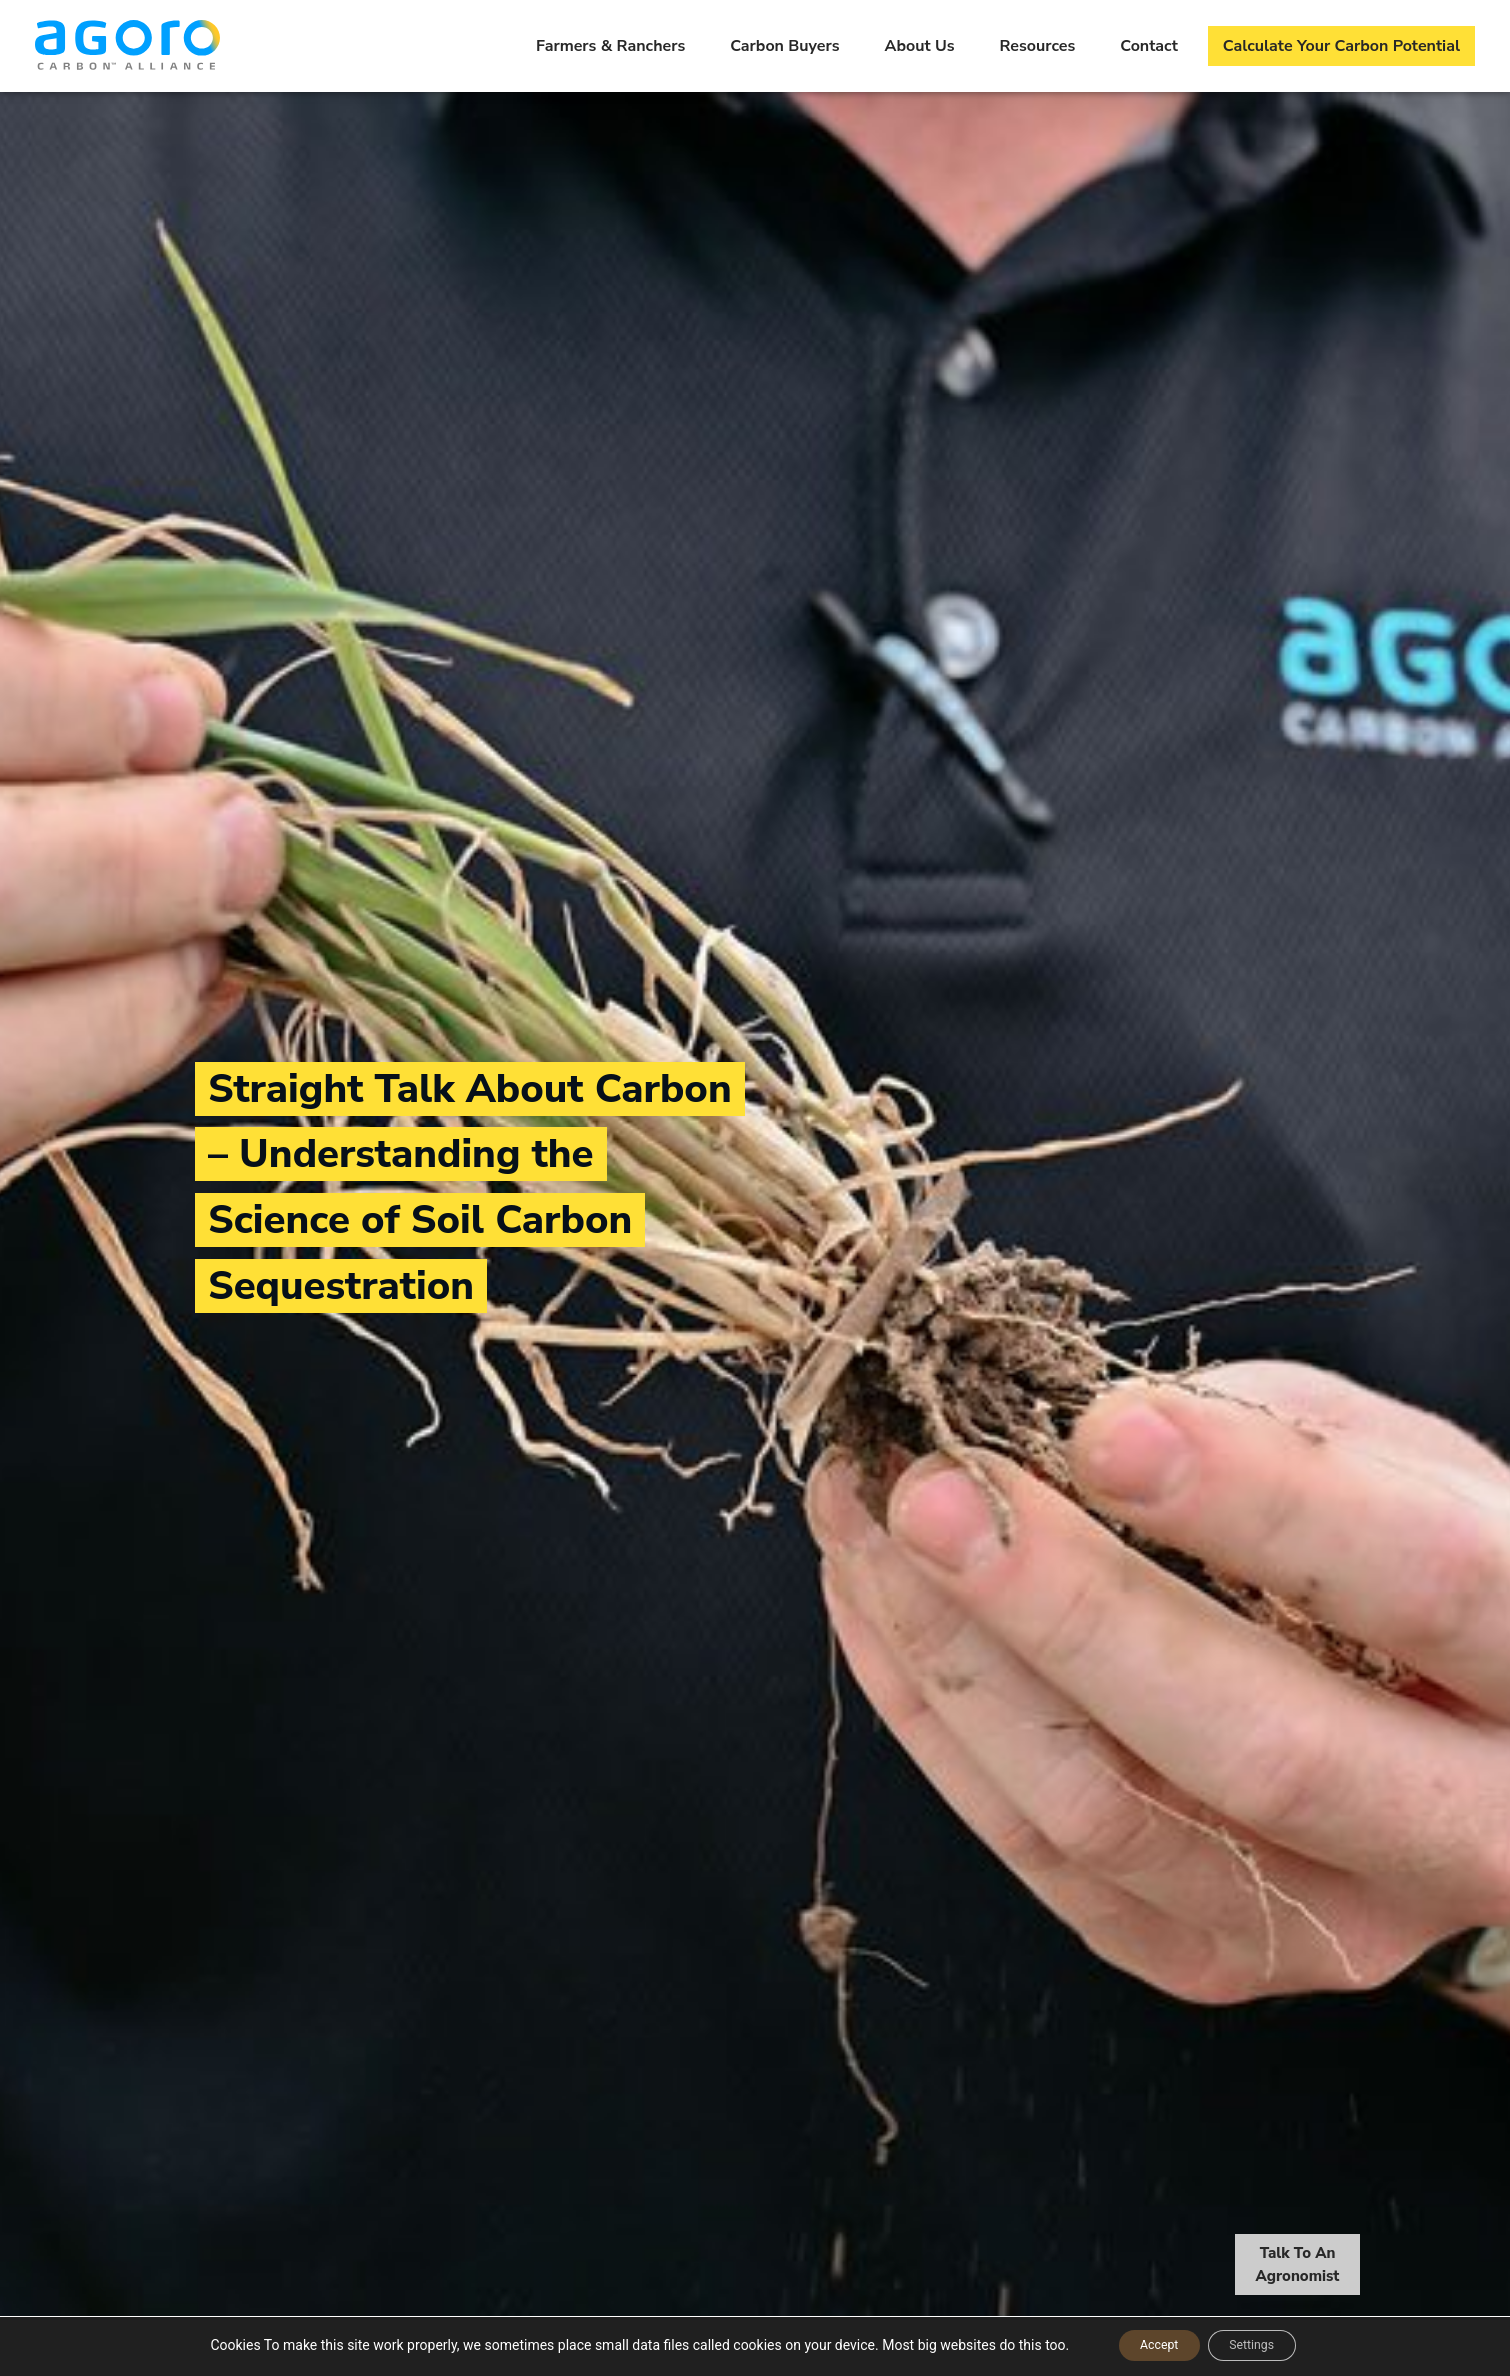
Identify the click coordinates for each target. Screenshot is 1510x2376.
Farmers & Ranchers (610, 46)
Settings (1262, 2345)
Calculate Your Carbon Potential (1341, 46)
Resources (1038, 46)
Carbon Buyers (784, 46)
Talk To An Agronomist (1298, 2266)
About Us (920, 46)
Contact (1149, 46)
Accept (1148, 2345)
